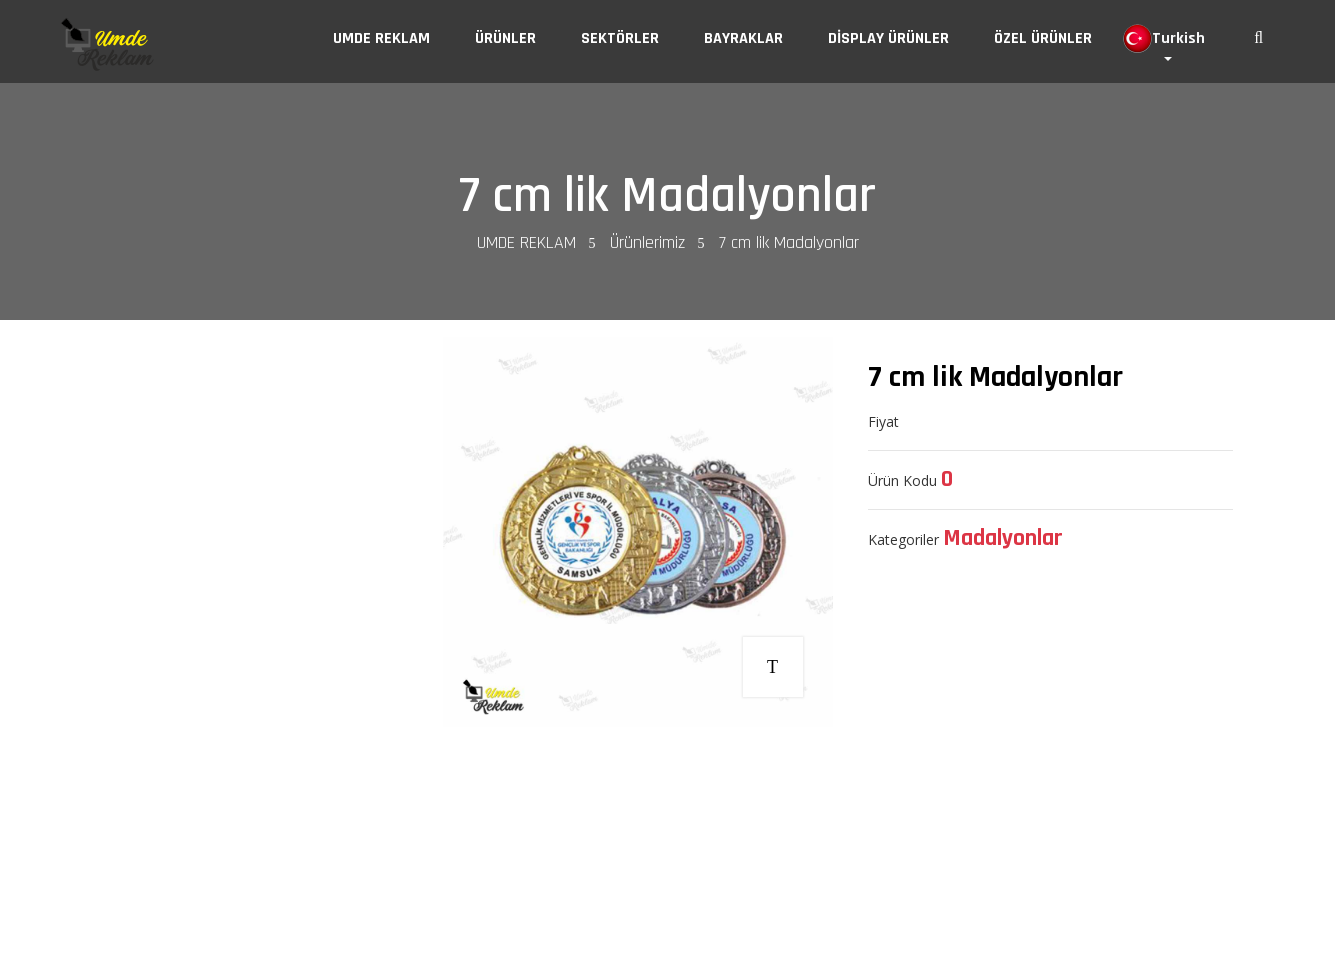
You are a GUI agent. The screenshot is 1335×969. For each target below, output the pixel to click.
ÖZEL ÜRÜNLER (1043, 38)
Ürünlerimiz (647, 242)
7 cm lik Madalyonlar (667, 196)
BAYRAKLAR (743, 38)
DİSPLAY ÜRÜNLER (888, 38)
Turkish (1164, 38)
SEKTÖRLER (620, 38)
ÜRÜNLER (505, 38)
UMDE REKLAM (381, 38)
